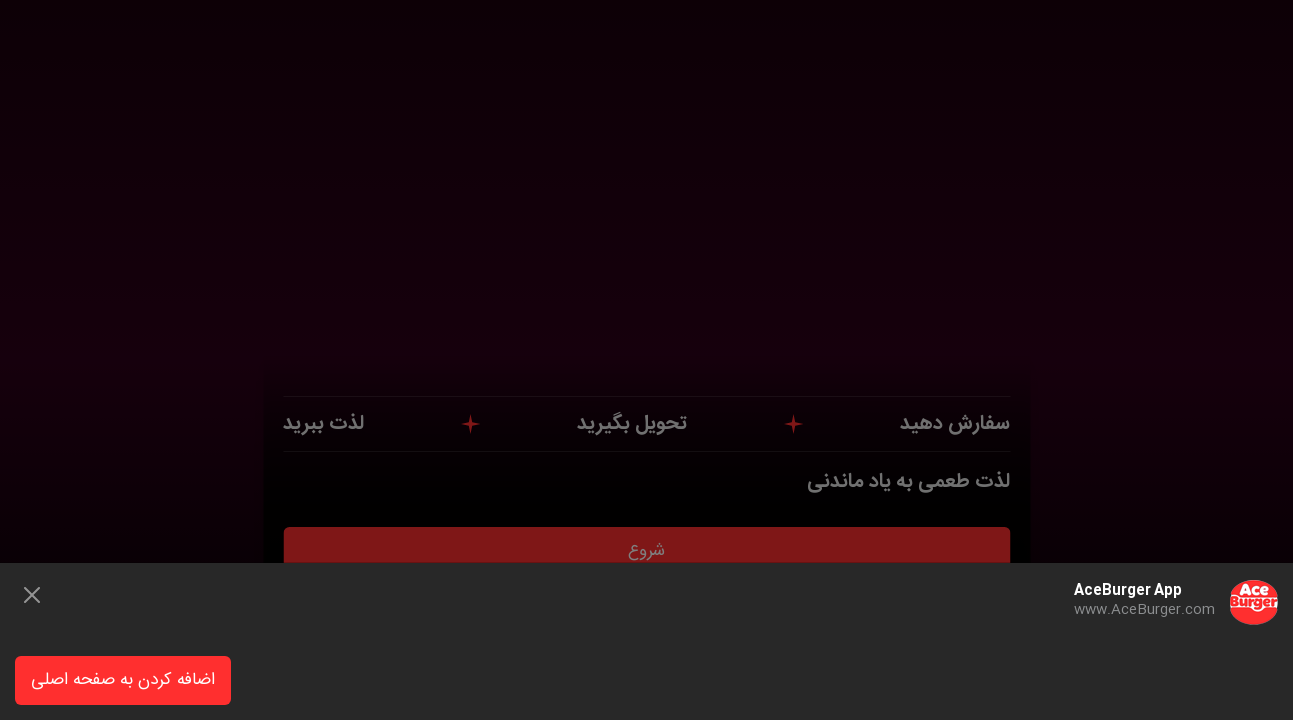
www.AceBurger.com (1144, 610)
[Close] (32, 595)
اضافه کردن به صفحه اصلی (123, 680)
